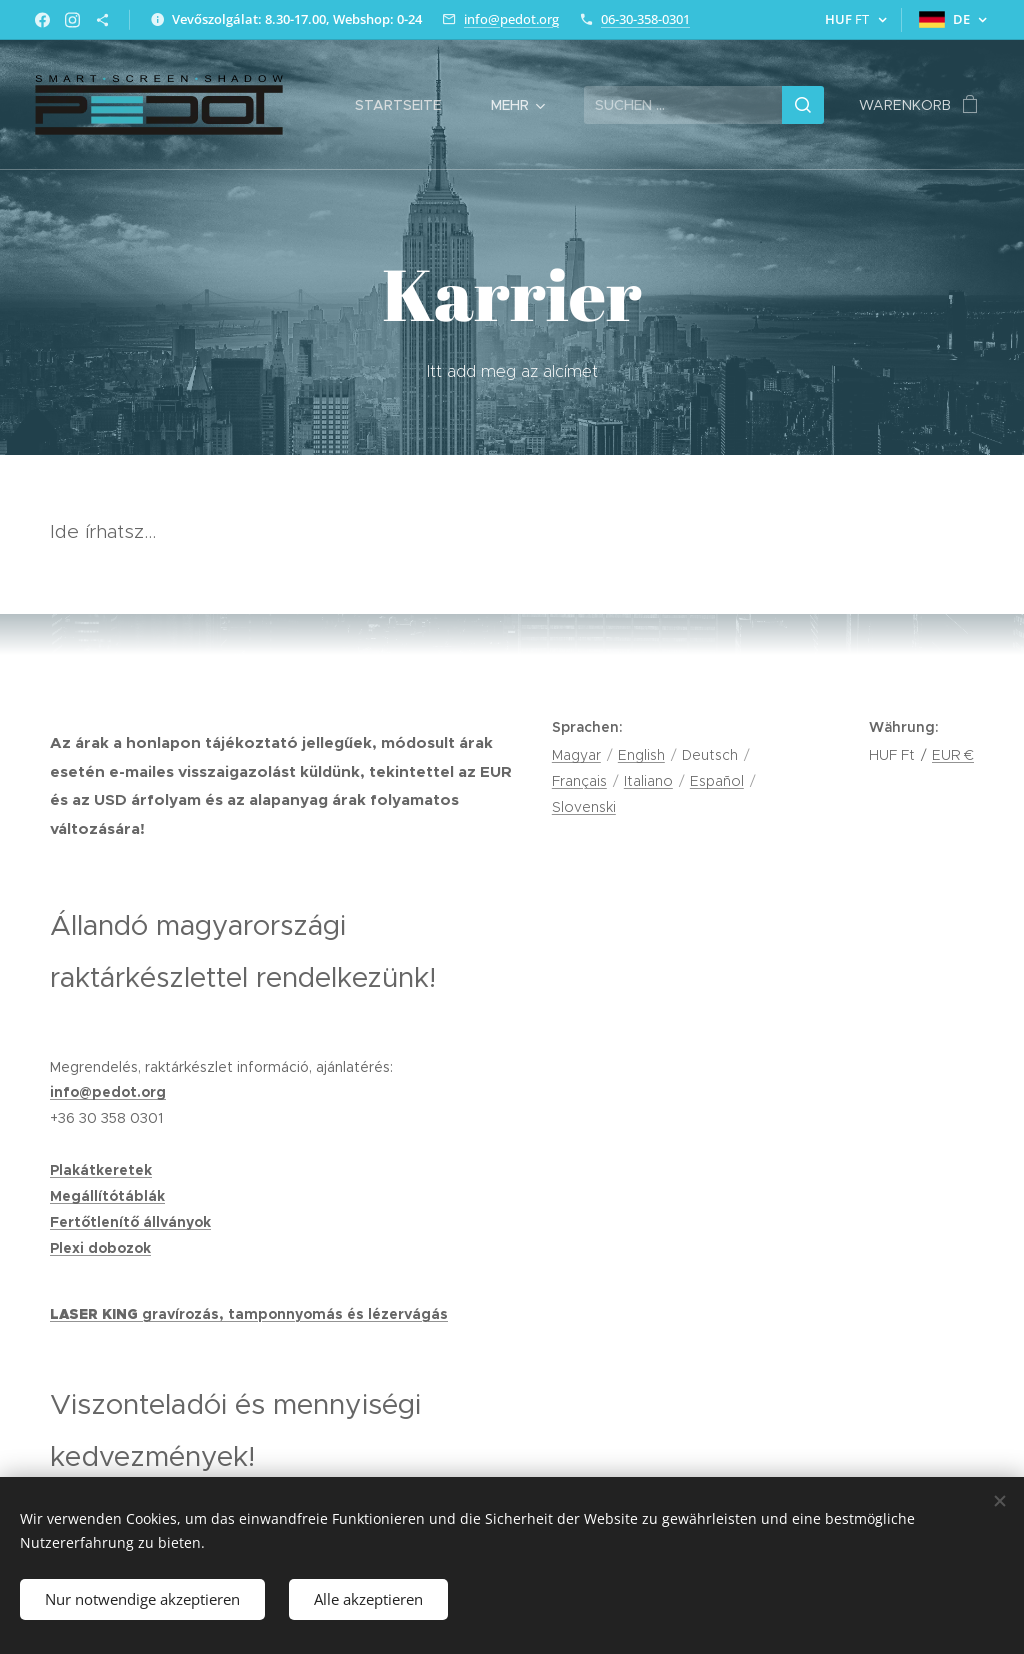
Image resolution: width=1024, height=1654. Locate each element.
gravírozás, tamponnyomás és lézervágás (295, 1314)
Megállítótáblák (107, 1196)
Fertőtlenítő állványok (130, 1222)
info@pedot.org (511, 19)
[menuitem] (408, 105)
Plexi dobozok (100, 1248)
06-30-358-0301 (645, 19)
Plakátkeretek (101, 1170)
